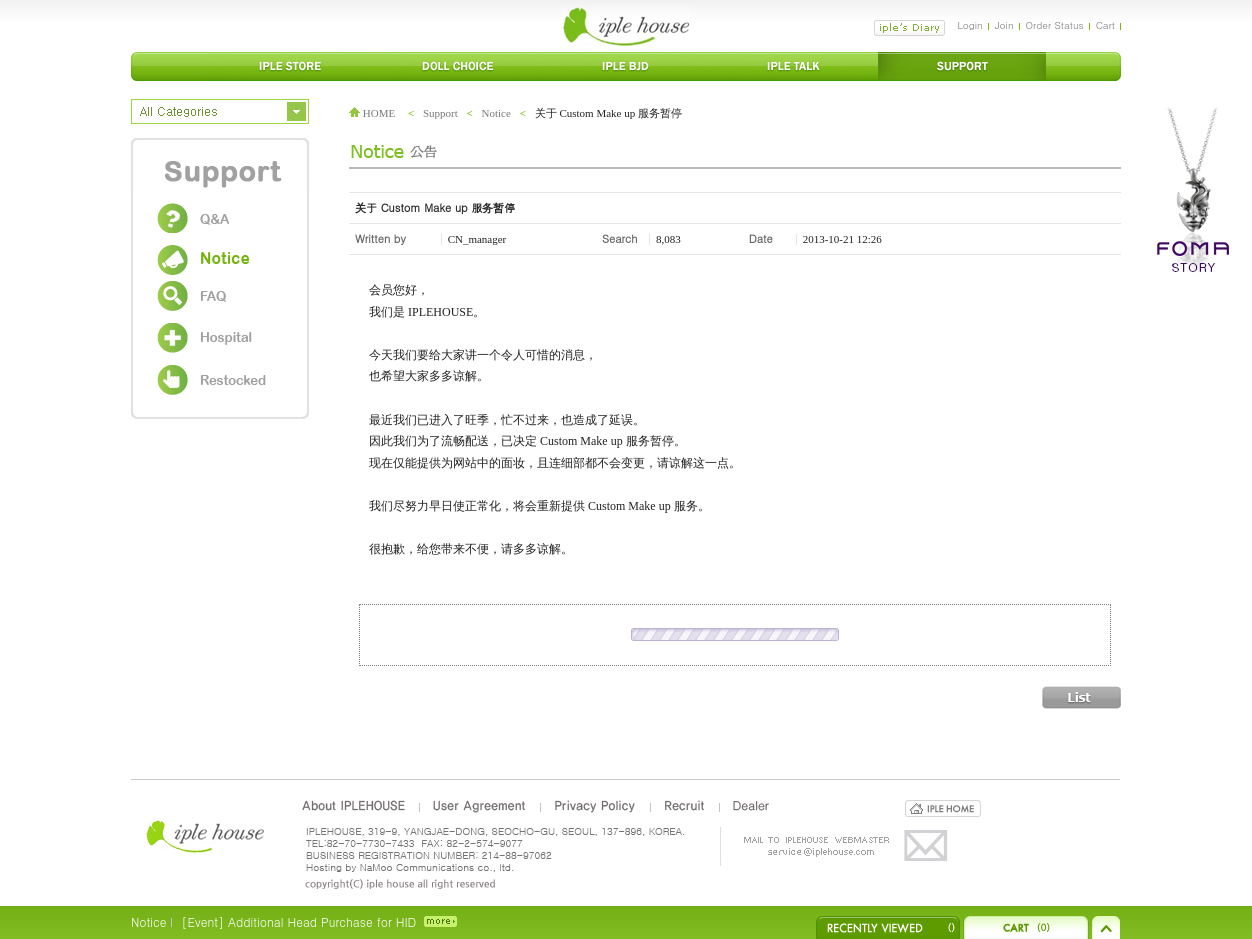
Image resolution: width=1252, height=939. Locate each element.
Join (1004, 25)
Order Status (1055, 25)
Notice (496, 113)
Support (440, 113)
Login (969, 25)
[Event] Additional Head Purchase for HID (298, 921)
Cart (1105, 25)
